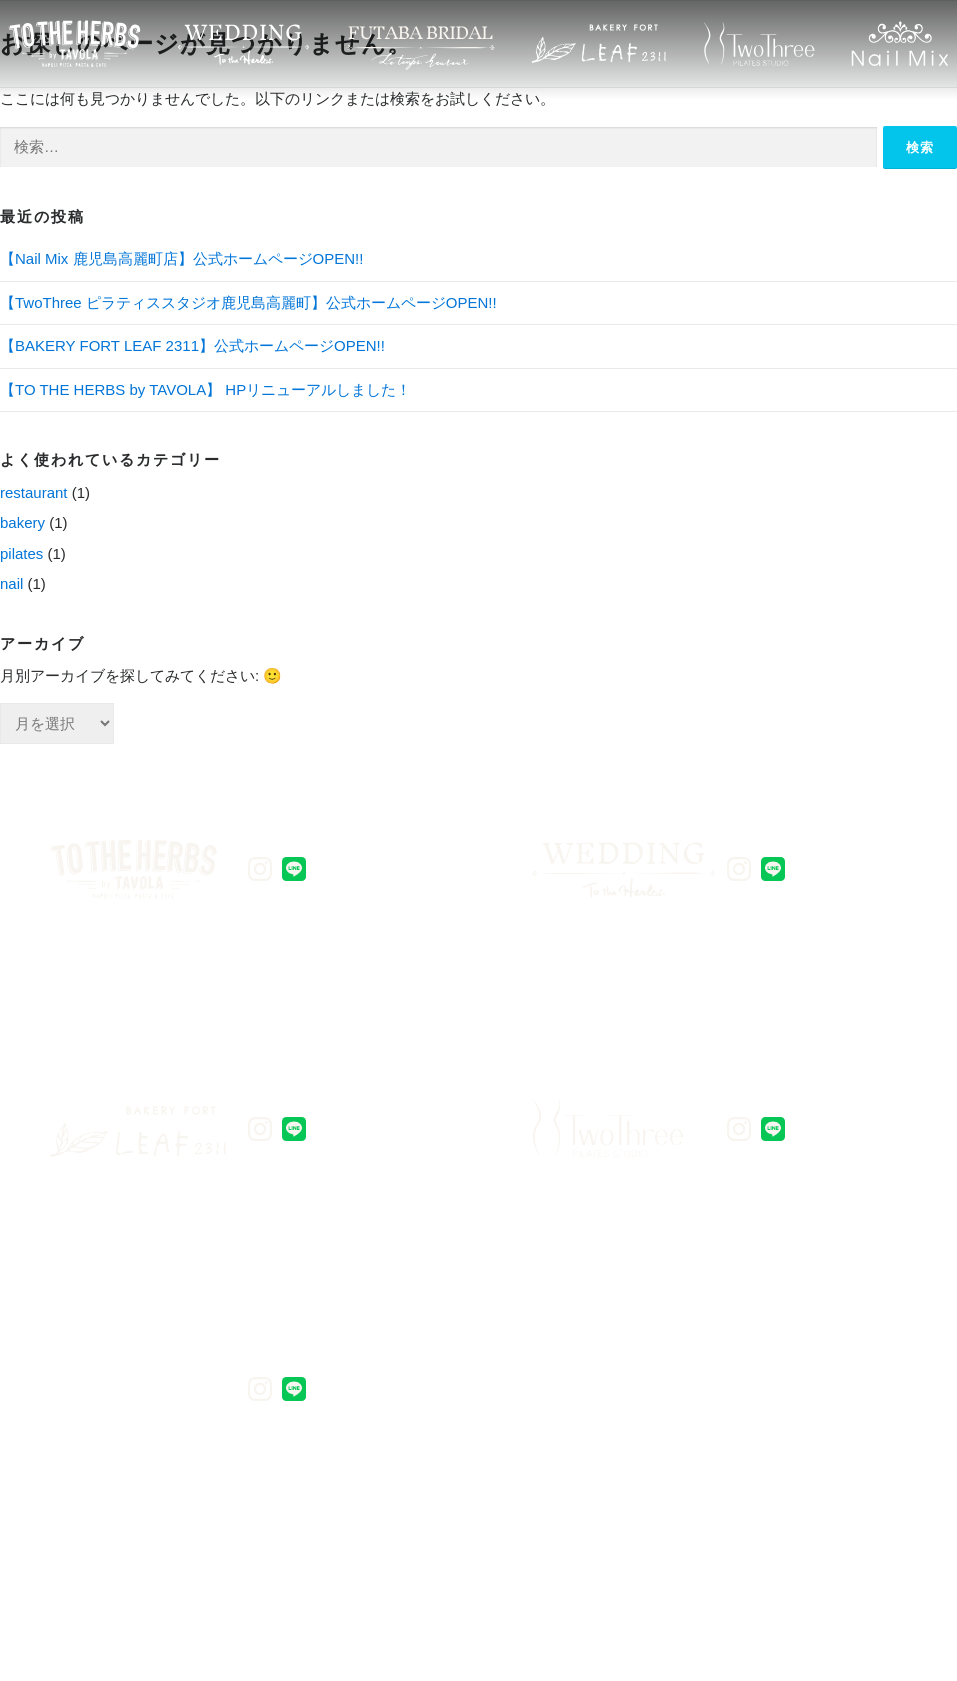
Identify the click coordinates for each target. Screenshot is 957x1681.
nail (11, 583)
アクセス (573, 1482)
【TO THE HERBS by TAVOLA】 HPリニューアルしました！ (205, 389)
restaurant (34, 492)
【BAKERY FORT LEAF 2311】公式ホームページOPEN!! (192, 345)
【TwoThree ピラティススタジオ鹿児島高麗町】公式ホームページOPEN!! (248, 302)
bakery (22, 522)
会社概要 (698, 1482)
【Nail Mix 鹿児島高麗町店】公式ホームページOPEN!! (181, 258)
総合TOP (820, 1482)
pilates (21, 553)
